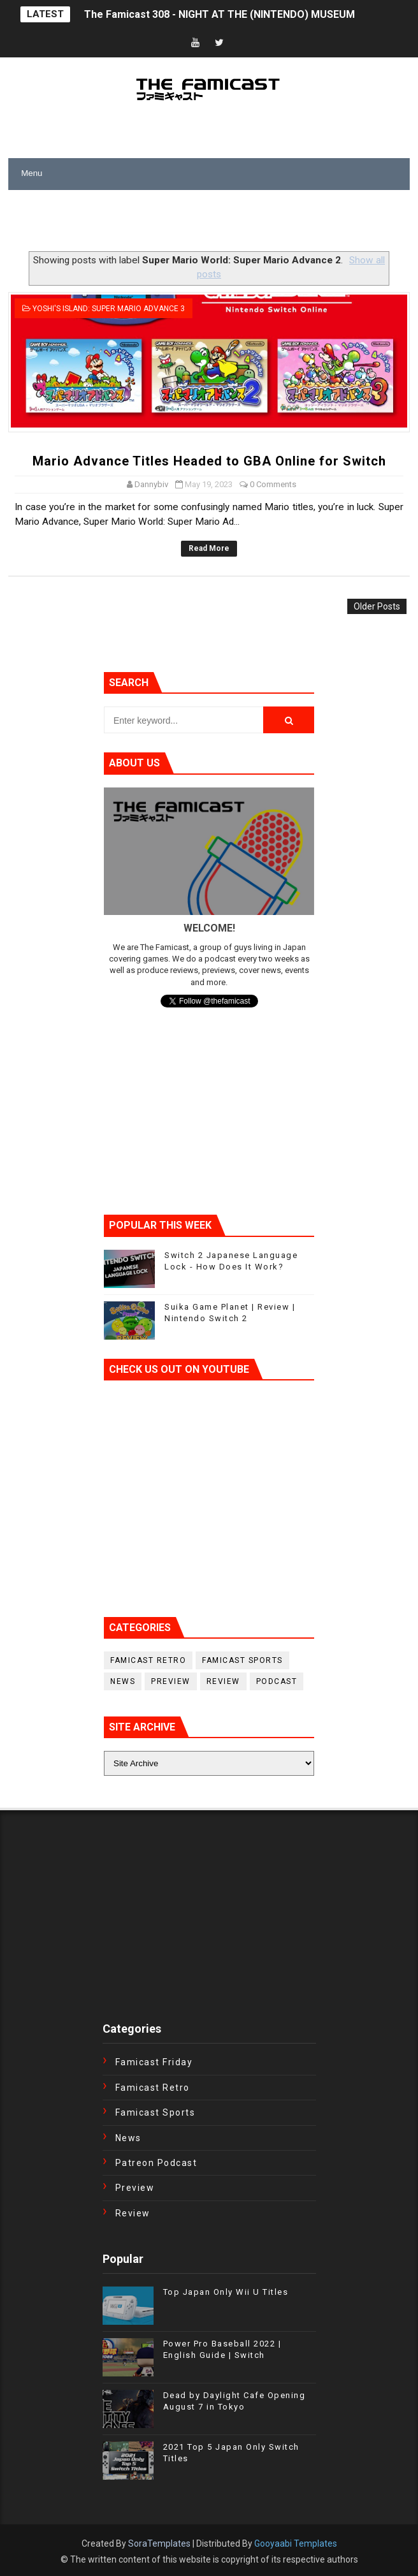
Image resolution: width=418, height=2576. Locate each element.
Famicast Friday (154, 2062)
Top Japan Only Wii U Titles (226, 2292)
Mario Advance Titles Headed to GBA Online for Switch (209, 461)
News (122, 1681)
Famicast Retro (148, 1660)
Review (223, 1681)
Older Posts (377, 606)
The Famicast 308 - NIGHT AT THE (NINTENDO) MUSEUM (219, 14)
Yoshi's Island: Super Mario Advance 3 (108, 308)
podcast (277, 1681)
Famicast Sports (242, 1660)
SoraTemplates (159, 2543)
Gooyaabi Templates (295, 2543)
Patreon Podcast (156, 2163)
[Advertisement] (157, 222)
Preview (171, 1681)
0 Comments (273, 484)
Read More (209, 548)
